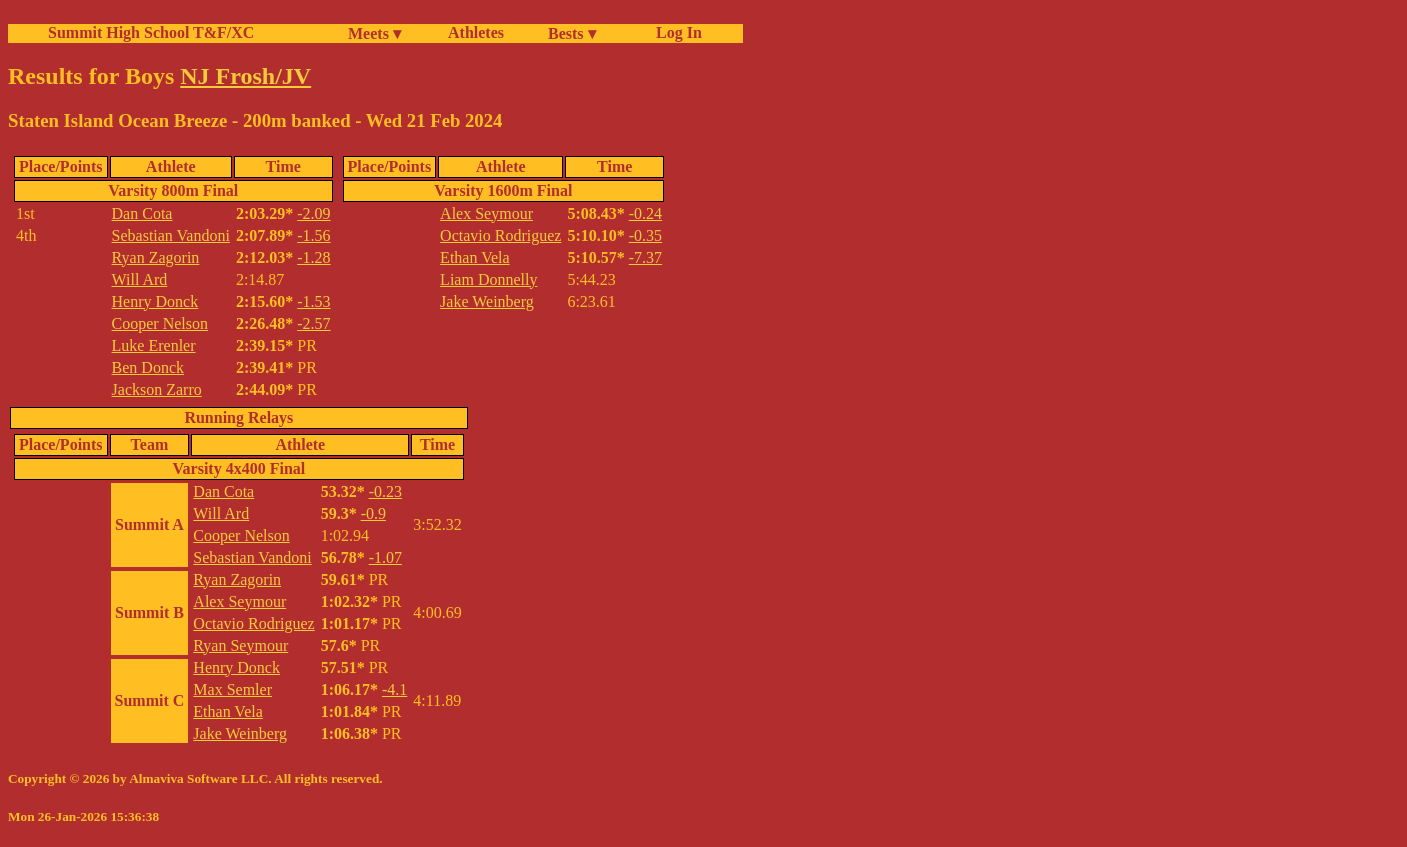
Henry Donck (155, 301)
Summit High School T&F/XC (151, 32)
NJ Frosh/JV (245, 76)
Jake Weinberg (487, 301)
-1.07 (385, 557)
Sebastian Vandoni (171, 235)
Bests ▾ (572, 33)
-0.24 (645, 213)
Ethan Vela (474, 257)
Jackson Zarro (157, 389)
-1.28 (313, 257)
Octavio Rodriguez (500, 235)
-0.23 (385, 491)
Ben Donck (148, 367)
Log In (675, 32)
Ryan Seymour (240, 645)
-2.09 (313, 213)
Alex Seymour (486, 213)
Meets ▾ (374, 33)
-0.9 (373, 513)
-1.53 (313, 301)
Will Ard (140, 279)
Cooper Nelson (160, 323)
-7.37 (645, 257)
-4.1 (394, 689)
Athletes (476, 32)
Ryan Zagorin (156, 257)
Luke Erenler (154, 345)
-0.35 (645, 235)
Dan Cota (142, 213)
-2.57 (313, 323)
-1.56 (313, 235)
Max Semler (232, 689)
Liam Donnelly (488, 279)
